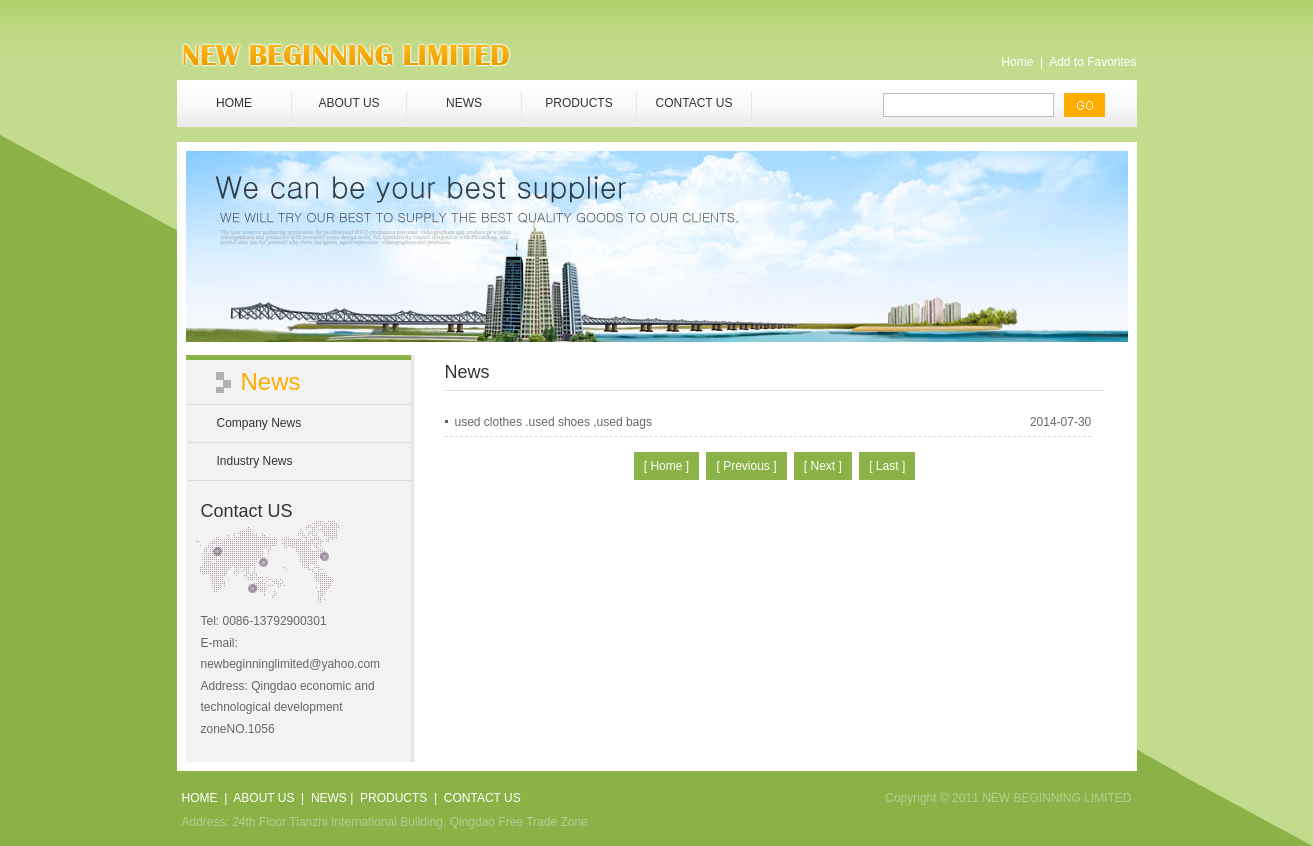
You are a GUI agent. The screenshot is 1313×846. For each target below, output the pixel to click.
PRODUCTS (578, 103)
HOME (234, 103)
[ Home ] (666, 466)
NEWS (464, 103)
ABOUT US (348, 103)
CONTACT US (694, 103)
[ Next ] (823, 466)
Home (1017, 62)
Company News (259, 423)
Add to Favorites (1092, 62)
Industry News (255, 461)
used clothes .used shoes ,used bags (553, 422)
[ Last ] (887, 466)
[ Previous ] (746, 466)
